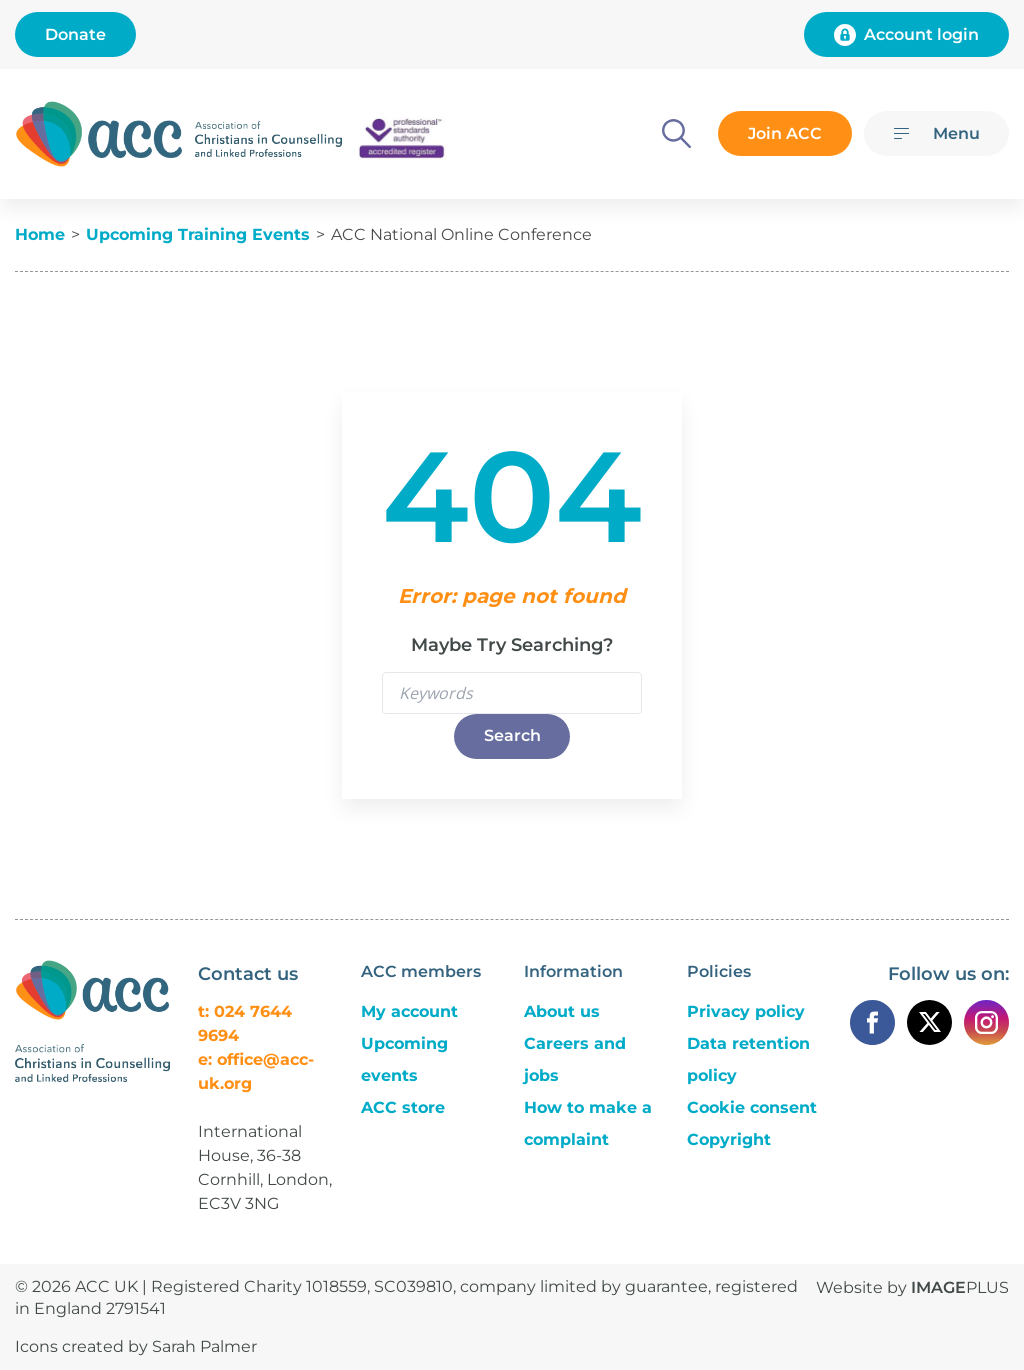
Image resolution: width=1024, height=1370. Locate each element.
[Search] (674, 133)
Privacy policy (746, 1011)
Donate (75, 34)
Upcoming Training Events (198, 234)
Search (512, 735)
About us (562, 1011)
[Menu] (936, 133)
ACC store (403, 1107)
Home (40, 234)
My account (409, 1011)
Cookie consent (752, 1107)
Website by (912, 1287)
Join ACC (784, 133)
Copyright (729, 1139)
